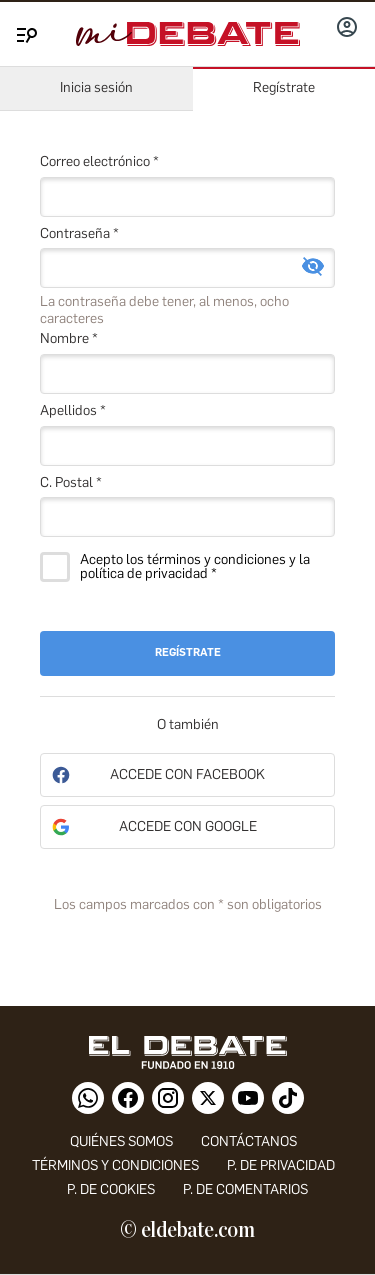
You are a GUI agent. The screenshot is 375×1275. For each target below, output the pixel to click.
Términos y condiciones (115, 1165)
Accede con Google (188, 826)
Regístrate (284, 87)
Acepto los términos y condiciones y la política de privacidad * (195, 567)
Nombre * (69, 338)
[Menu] (24, 31)
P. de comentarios (245, 1189)
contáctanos (249, 1141)
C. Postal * (71, 482)
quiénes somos (121, 1141)
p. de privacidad (281, 1165)
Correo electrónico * (99, 161)
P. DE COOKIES (111, 1189)
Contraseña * (79, 233)
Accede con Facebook (187, 774)
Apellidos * (73, 410)
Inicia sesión (96, 87)
